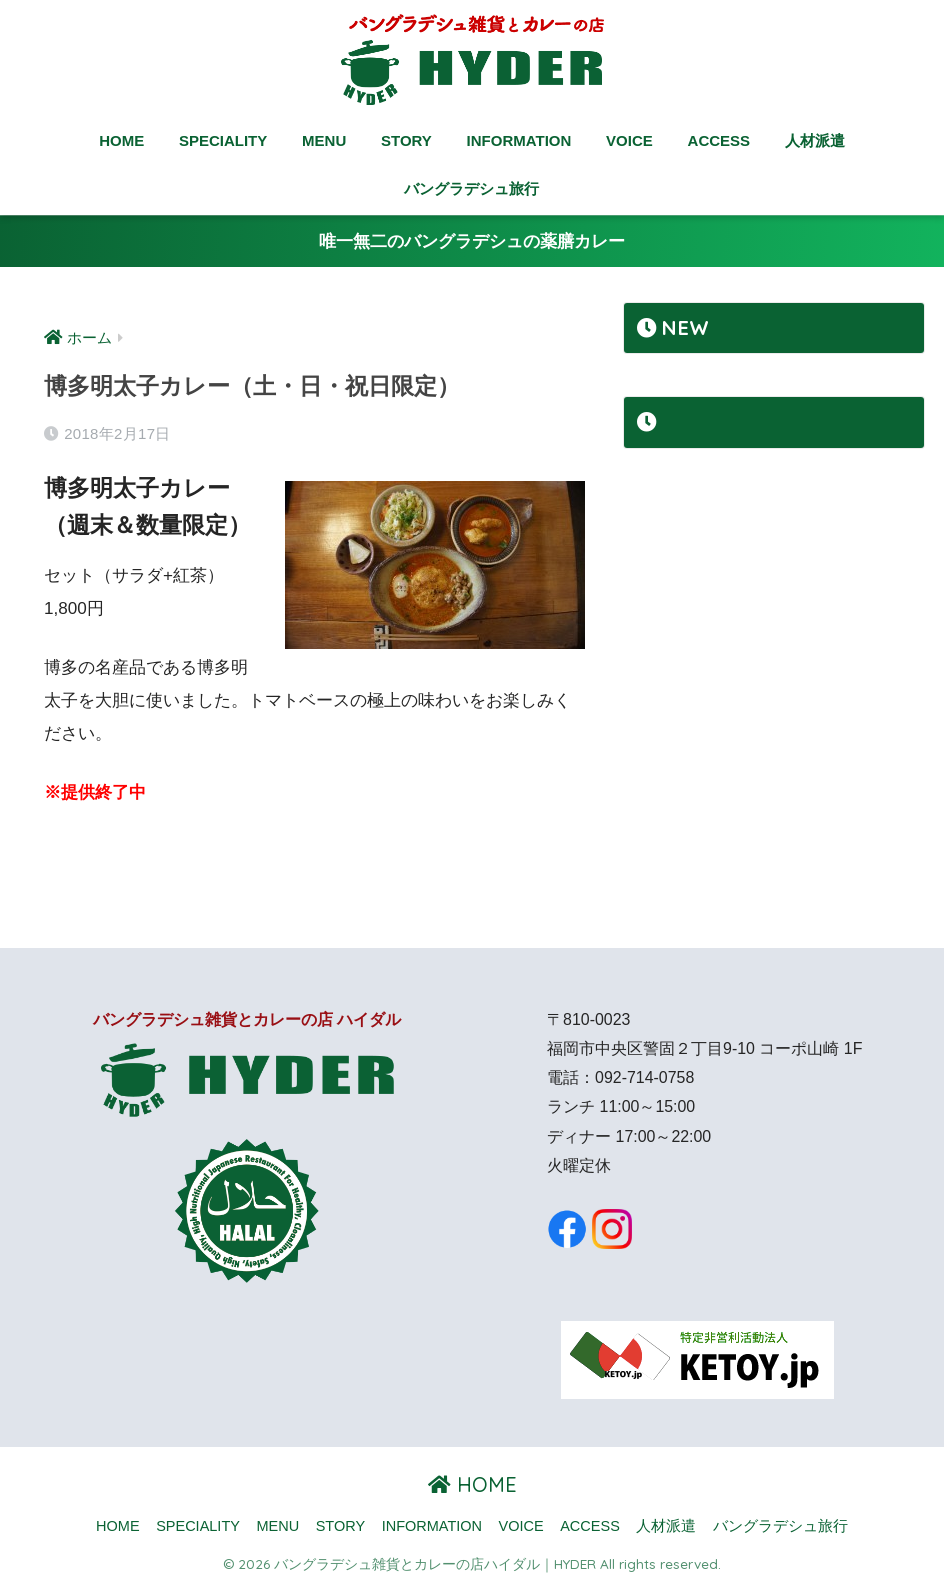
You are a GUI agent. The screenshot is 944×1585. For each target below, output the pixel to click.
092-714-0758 (644, 1077)
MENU (324, 140)
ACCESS (719, 140)
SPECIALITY (223, 140)
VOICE (629, 140)
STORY (406, 140)
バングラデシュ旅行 (471, 188)
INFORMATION (519, 140)
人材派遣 (815, 140)
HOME (121, 140)
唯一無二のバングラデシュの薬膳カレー (472, 241)
